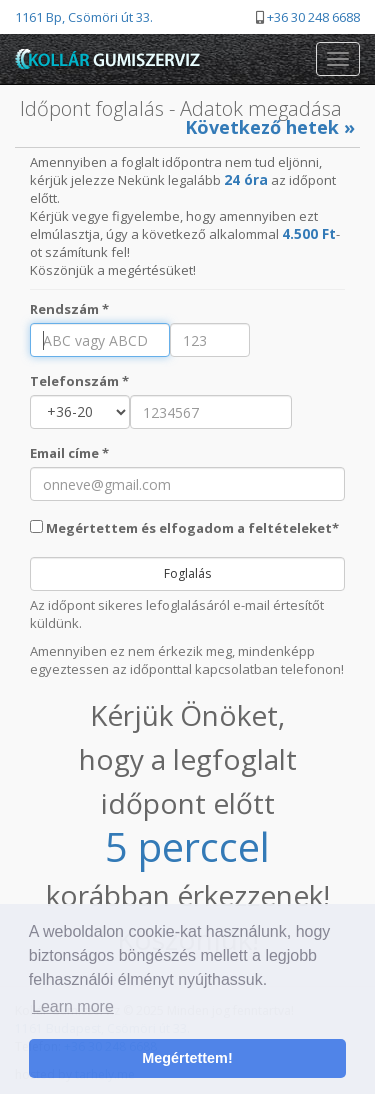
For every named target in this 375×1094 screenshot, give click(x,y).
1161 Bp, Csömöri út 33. (84, 17)
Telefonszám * (79, 381)
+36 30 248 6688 (313, 17)
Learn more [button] (73, 1006)
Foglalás (187, 573)
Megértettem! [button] (187, 1058)
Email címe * (69, 453)
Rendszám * (69, 309)
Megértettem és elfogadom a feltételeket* (184, 528)
